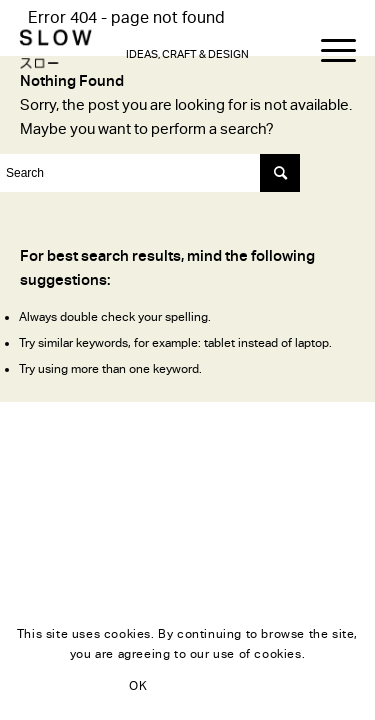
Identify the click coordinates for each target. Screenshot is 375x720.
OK (138, 686)
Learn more (234, 686)
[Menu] (328, 51)
